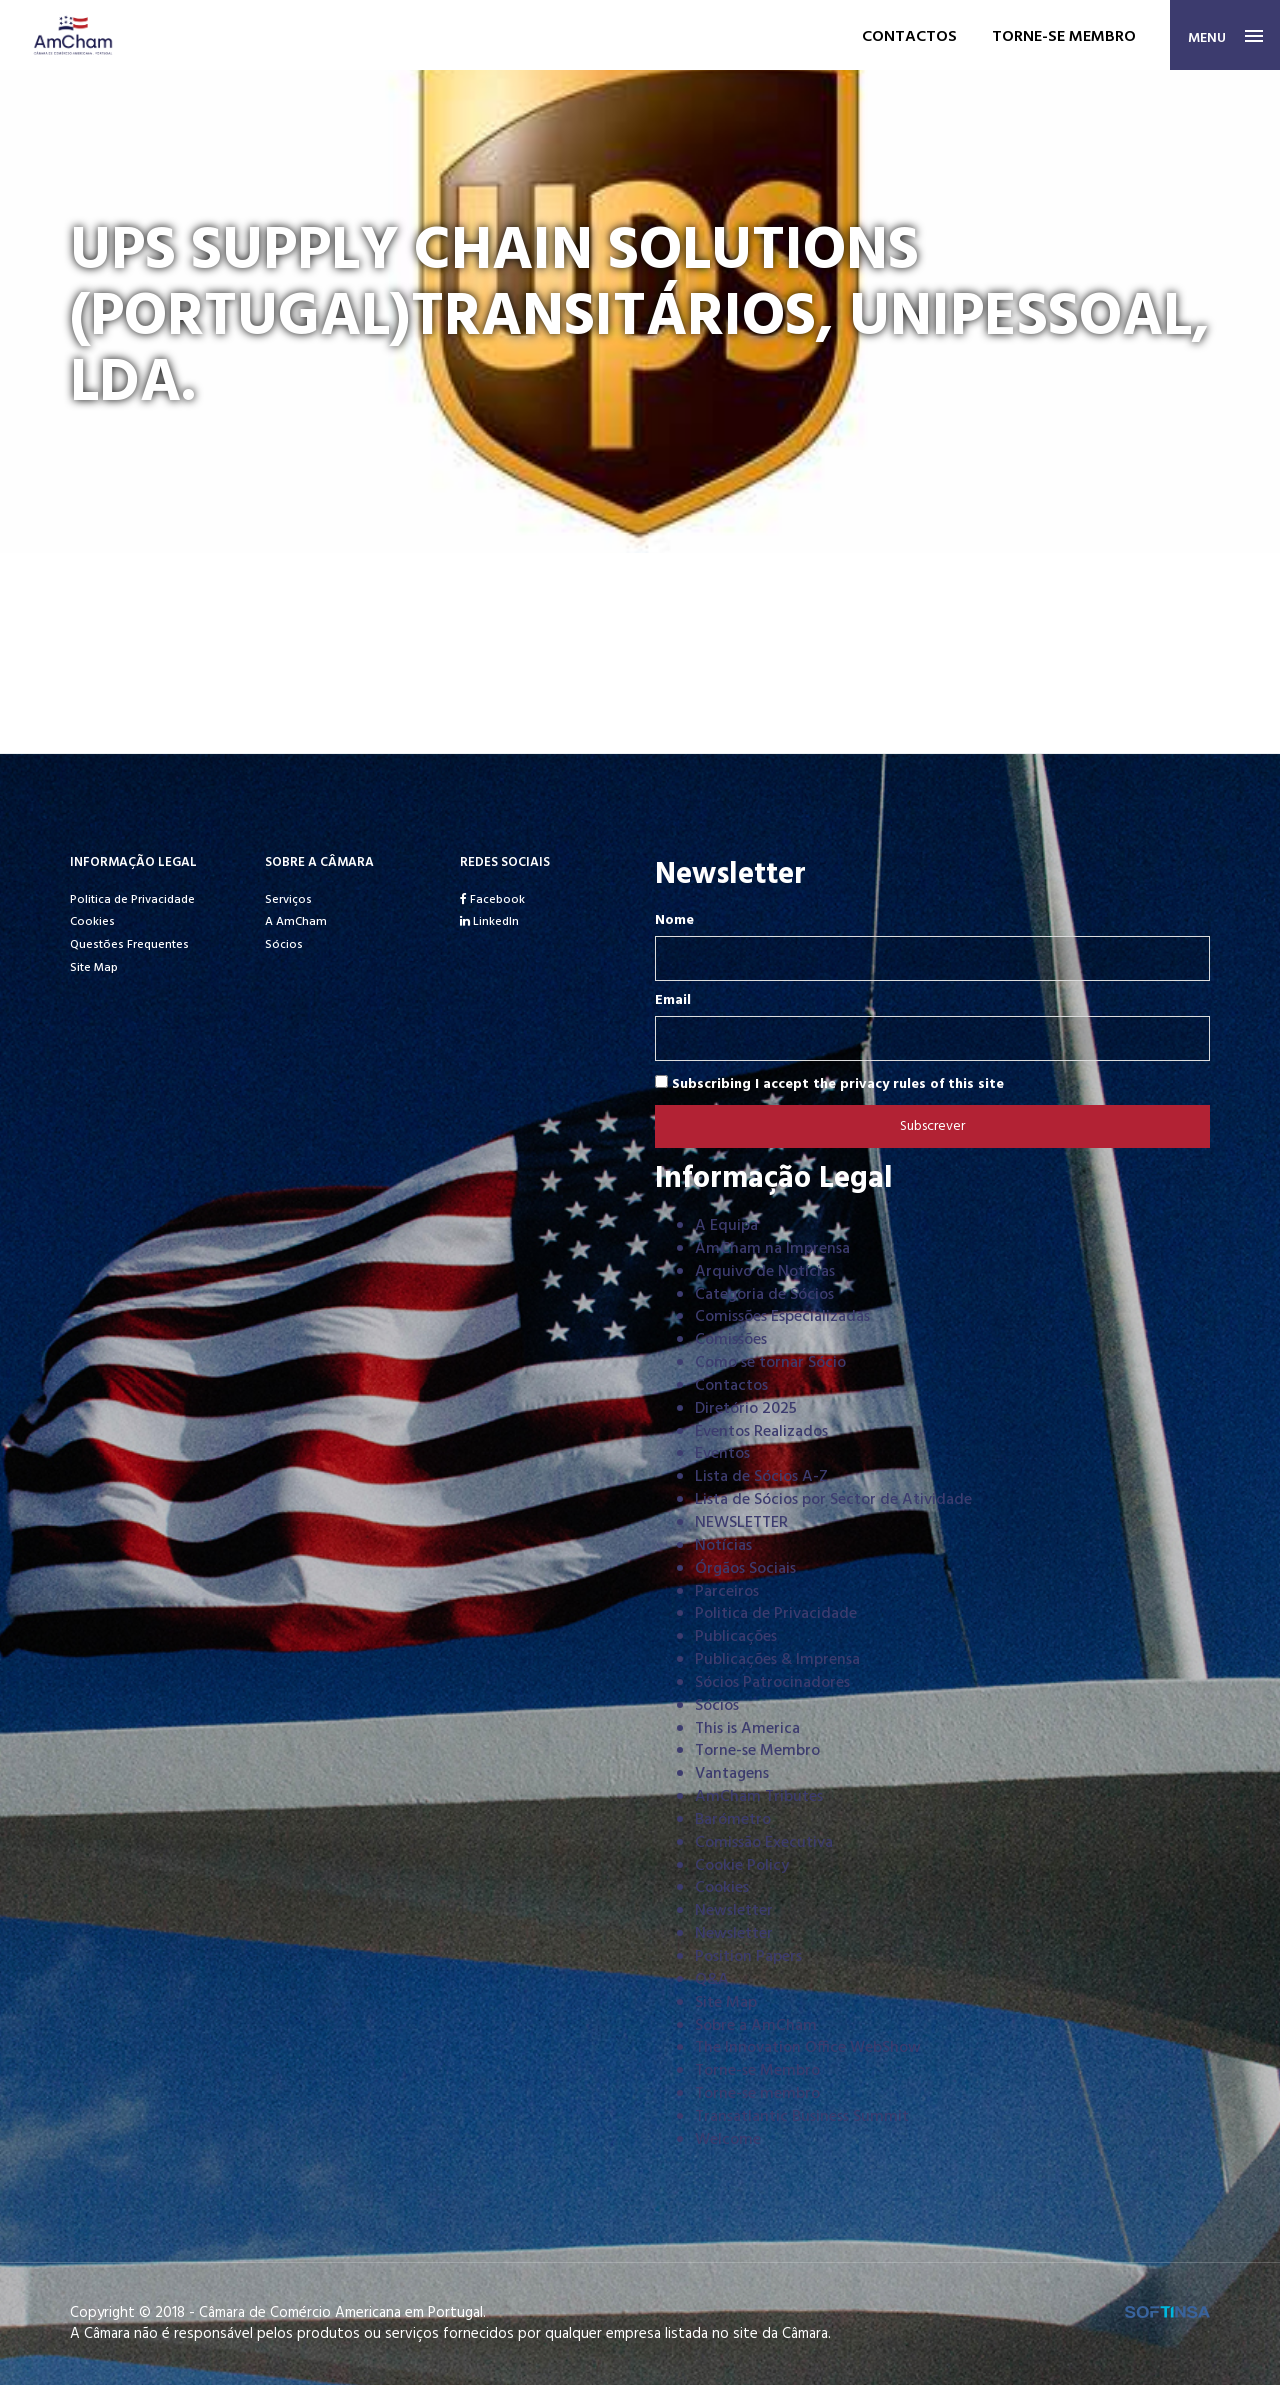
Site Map (94, 968)
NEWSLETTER (741, 1523)
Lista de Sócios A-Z (761, 1477)
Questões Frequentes (129, 945)
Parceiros (727, 1592)
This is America (747, 1729)
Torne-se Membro (757, 1751)
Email (673, 1001)
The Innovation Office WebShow (808, 2048)
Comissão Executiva (764, 1843)
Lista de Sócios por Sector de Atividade (833, 1500)
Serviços (288, 900)
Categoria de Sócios (764, 1295)
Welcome (728, 2140)
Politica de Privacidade (132, 900)
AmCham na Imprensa (772, 1249)
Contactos (909, 37)
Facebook (492, 900)
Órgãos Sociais (745, 1569)
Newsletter (734, 1911)
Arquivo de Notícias (765, 1272)
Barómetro (733, 1820)
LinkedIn (489, 922)
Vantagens (732, 1774)
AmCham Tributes (759, 1797)
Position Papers (748, 1957)
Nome (674, 921)
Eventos (722, 1454)
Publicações (736, 1637)
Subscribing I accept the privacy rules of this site (829, 1084)
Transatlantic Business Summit (802, 2117)
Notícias (723, 1546)
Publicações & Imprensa (777, 1660)
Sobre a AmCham (756, 2026)
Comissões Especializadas (782, 1317)
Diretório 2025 (746, 1409)
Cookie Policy (742, 1866)
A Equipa (726, 1226)
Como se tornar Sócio (770, 1363)
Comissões (731, 1340)
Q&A (712, 1980)
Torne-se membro (1064, 37)
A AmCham (296, 922)
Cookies (92, 922)
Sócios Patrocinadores (772, 1683)
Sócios (284, 945)
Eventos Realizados (761, 1432)
